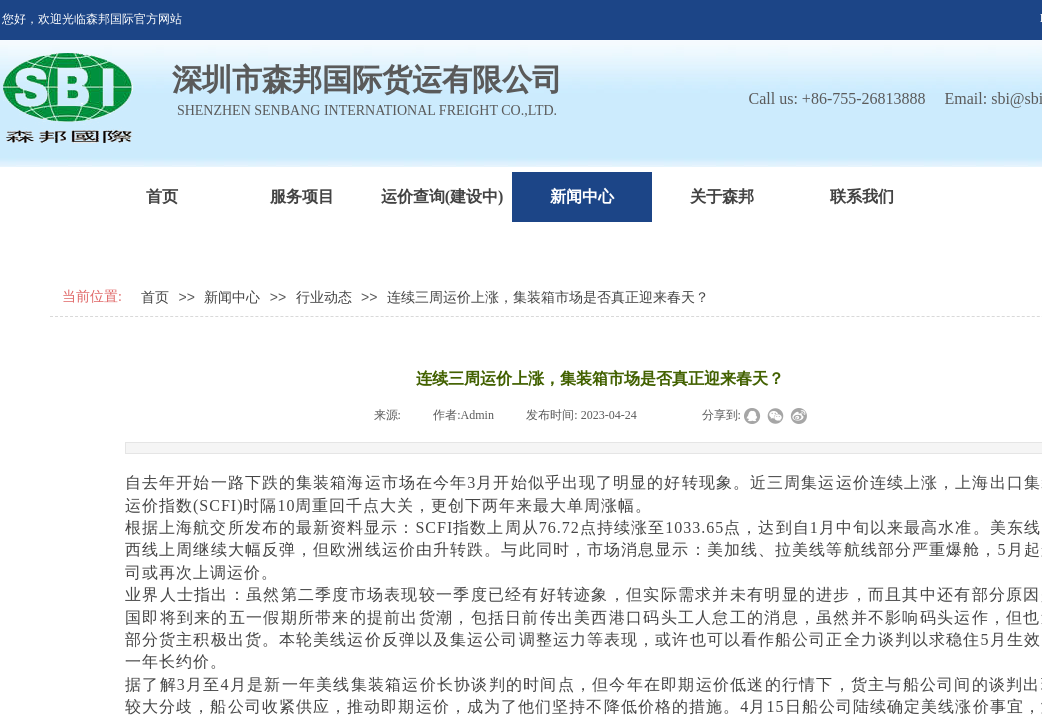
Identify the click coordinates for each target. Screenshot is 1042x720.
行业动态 (324, 297)
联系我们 (862, 196)
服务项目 (302, 196)
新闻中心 (582, 196)
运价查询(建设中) (442, 196)
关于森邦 (722, 196)
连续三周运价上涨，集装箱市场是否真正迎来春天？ (548, 297)
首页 (162, 196)
